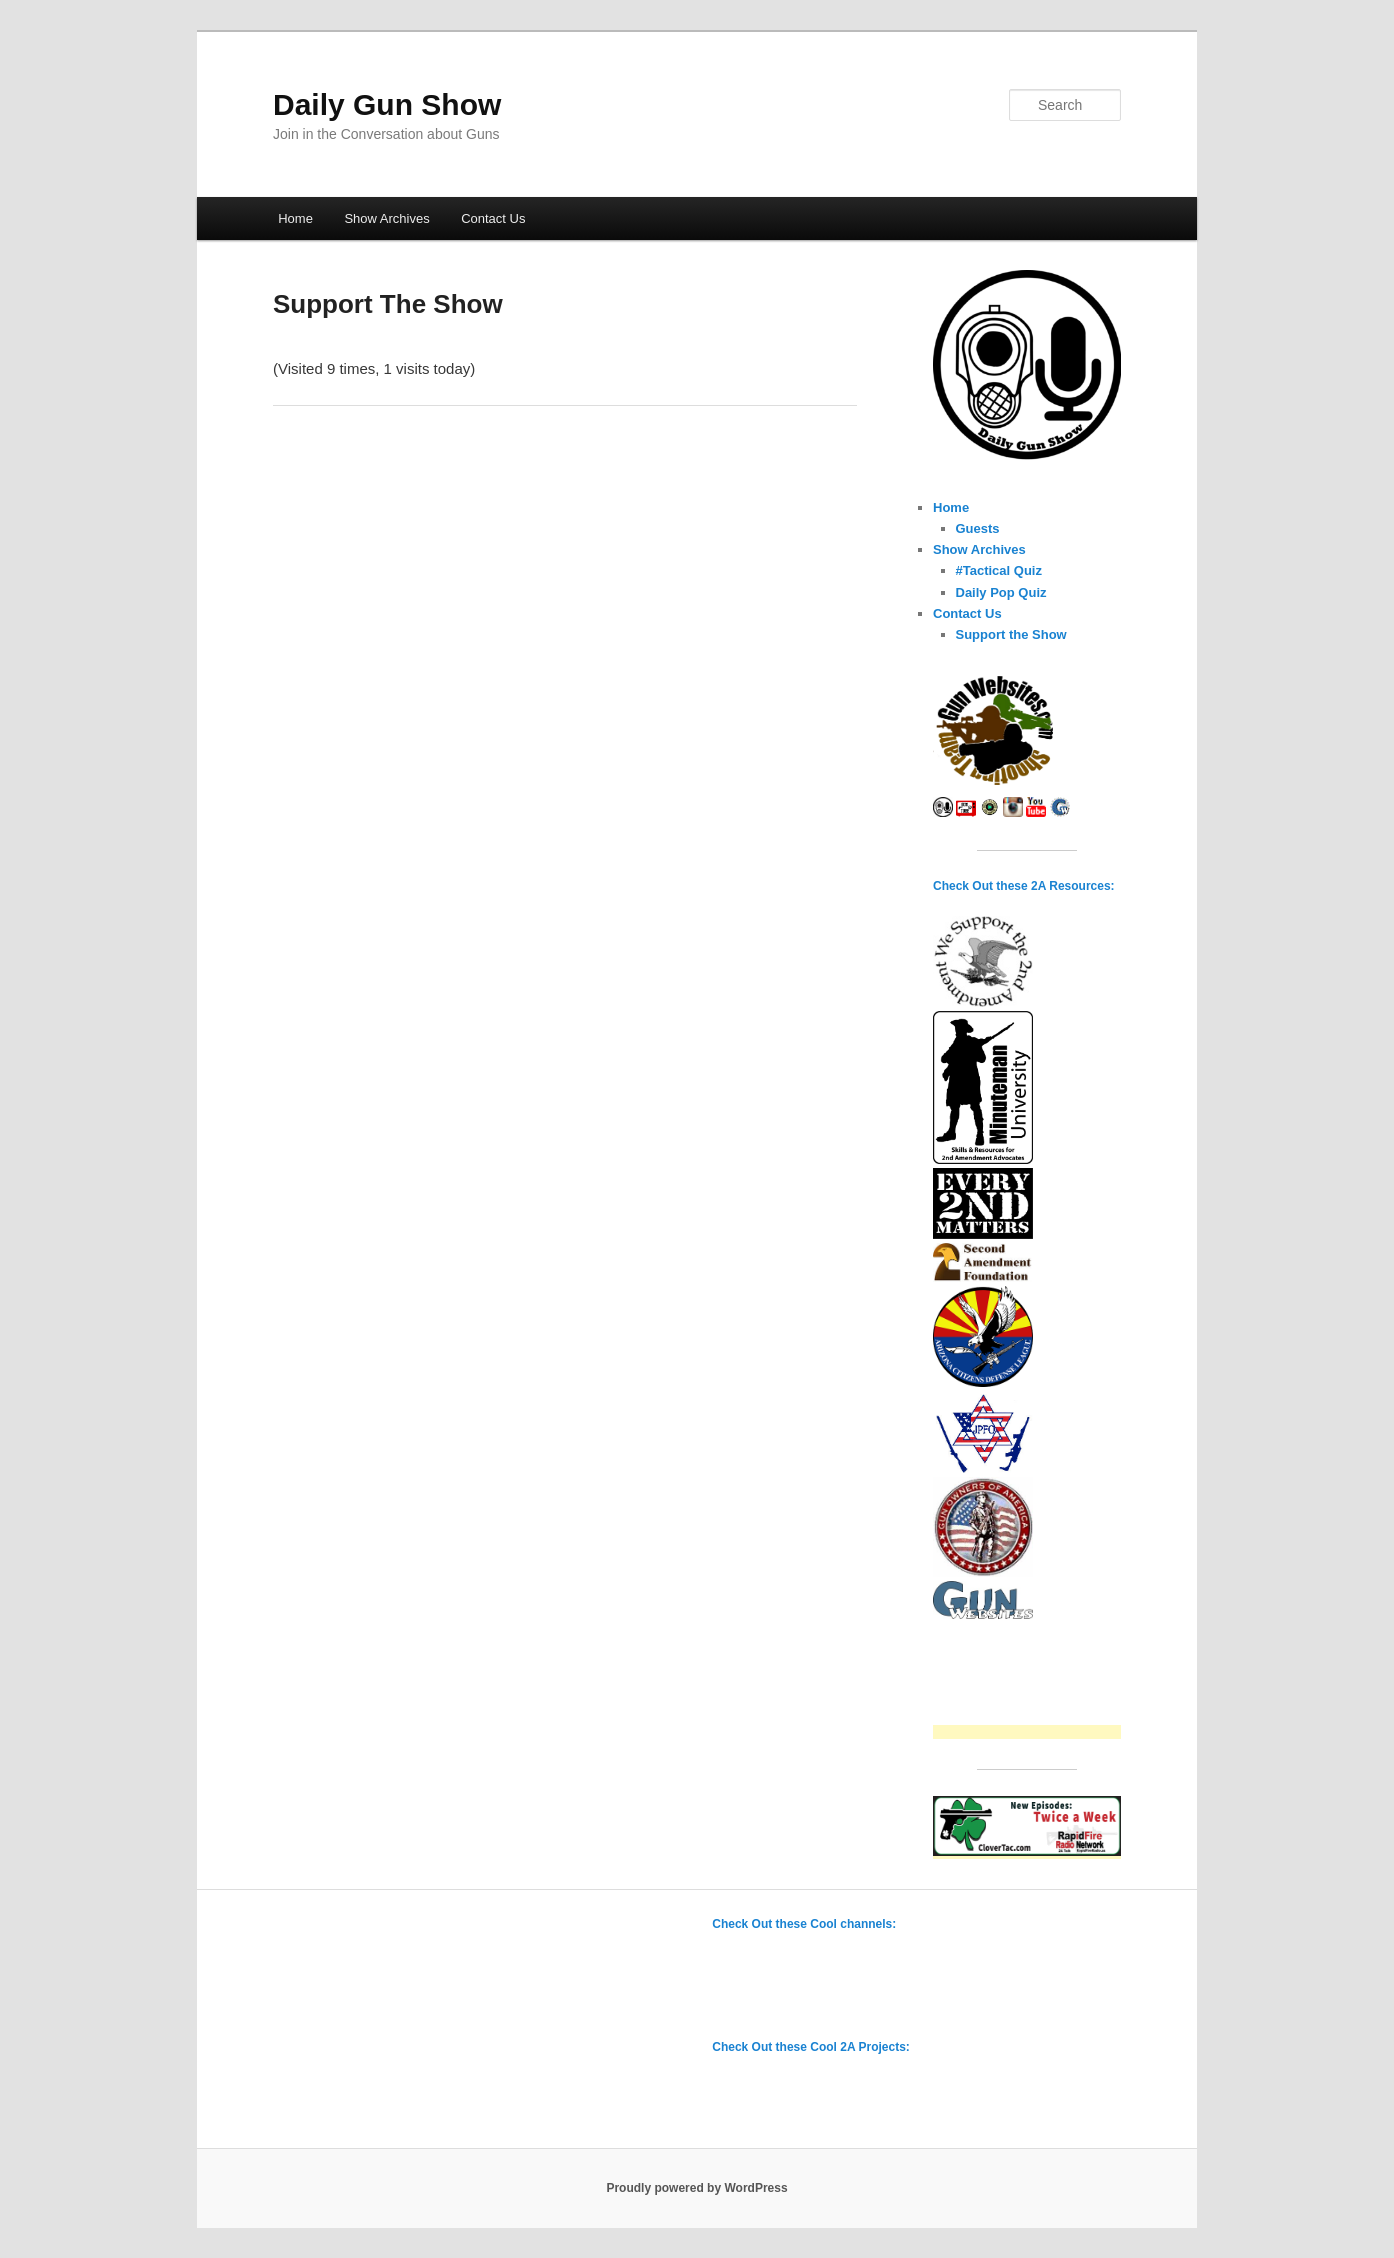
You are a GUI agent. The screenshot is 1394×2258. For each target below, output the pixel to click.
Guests (978, 528)
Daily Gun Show (387, 104)
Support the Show (1011, 634)
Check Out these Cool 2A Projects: (811, 2047)
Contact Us (493, 218)
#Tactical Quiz (999, 570)
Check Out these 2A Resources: (1024, 886)
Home (295, 218)
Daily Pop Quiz (1001, 592)
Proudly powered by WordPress (696, 2188)
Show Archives (386, 218)
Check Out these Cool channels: (804, 1924)
